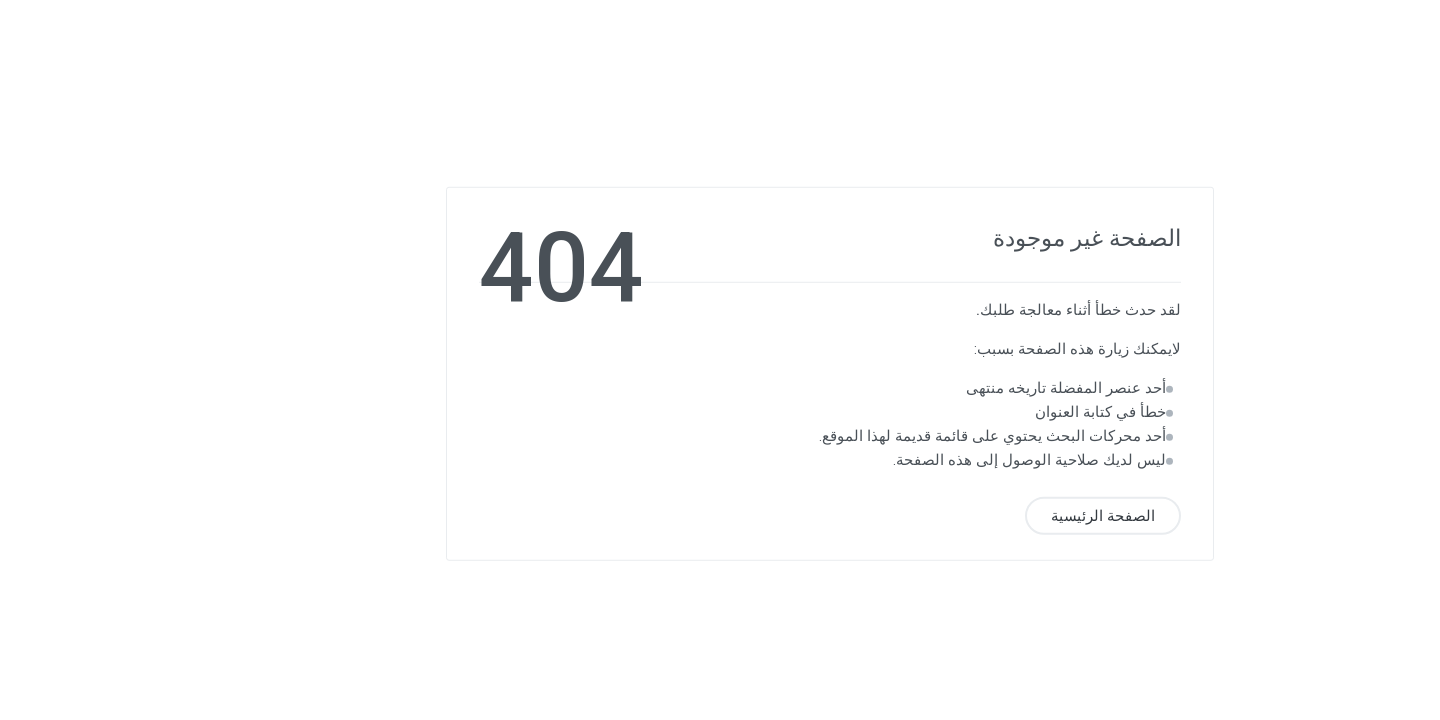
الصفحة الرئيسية (993, 515)
